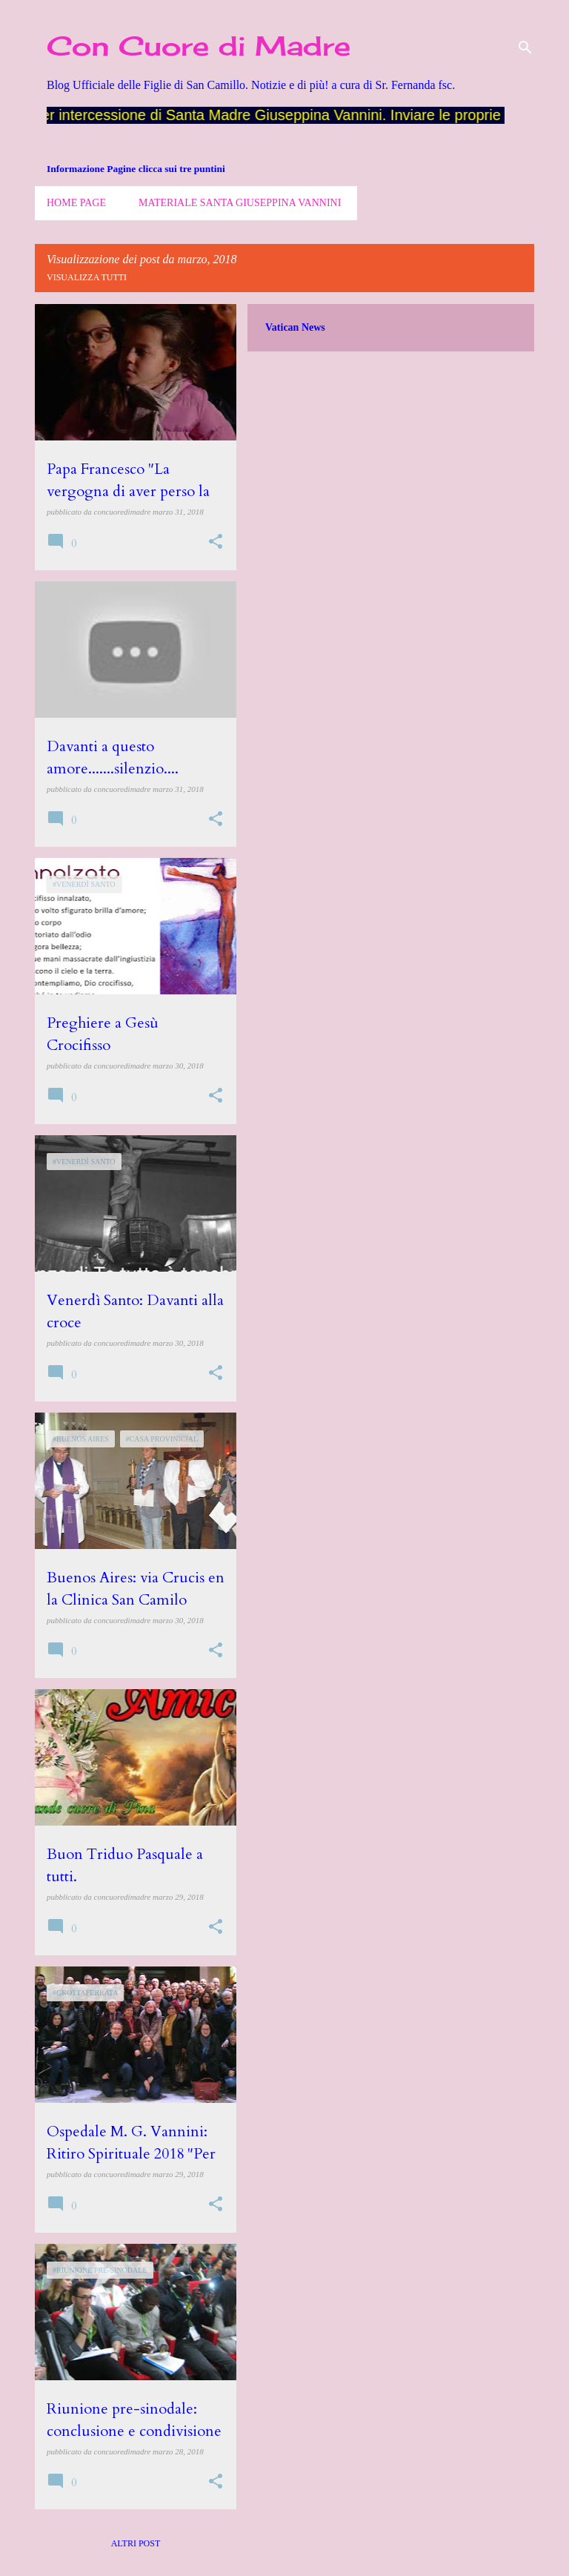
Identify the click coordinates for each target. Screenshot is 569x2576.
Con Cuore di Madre (198, 46)
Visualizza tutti (87, 277)
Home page (76, 202)
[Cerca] (525, 47)
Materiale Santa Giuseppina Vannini (240, 202)
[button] (215, 542)
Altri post (136, 2543)
